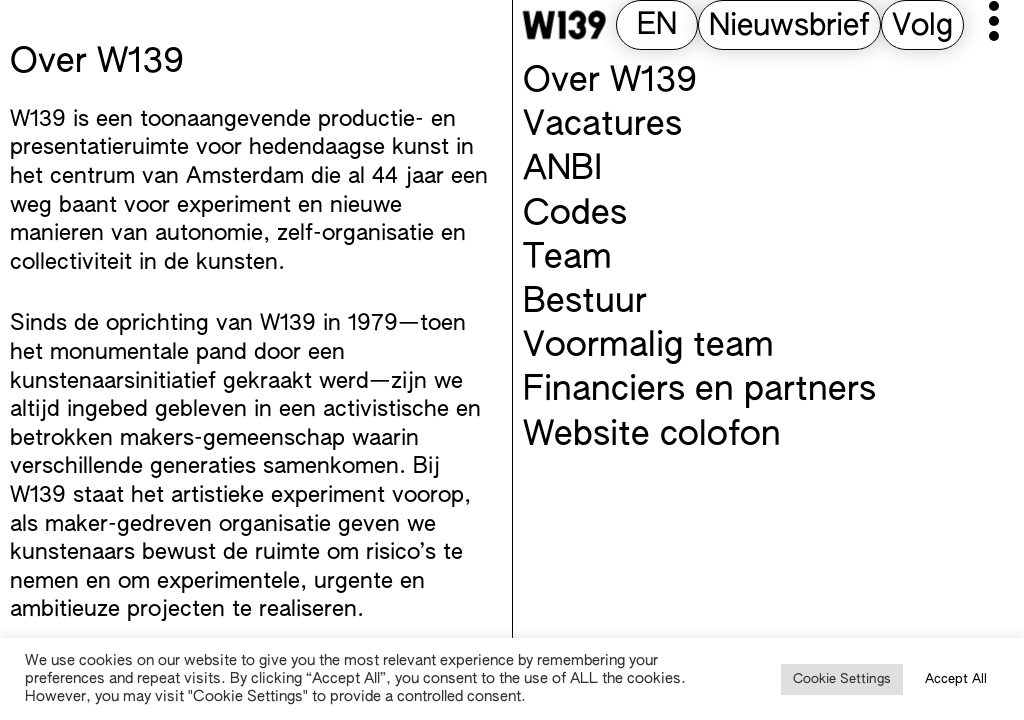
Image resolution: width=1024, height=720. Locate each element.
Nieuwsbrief (789, 27)
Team (567, 259)
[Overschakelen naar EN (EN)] (657, 26)
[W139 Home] (564, 25)
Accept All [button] (956, 679)
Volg (922, 27)
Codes (575, 215)
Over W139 (610, 82)
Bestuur (585, 303)
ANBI (562, 170)
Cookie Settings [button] (842, 679)
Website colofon (652, 436)
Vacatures (602, 126)
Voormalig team (648, 347)
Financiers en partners (699, 391)
